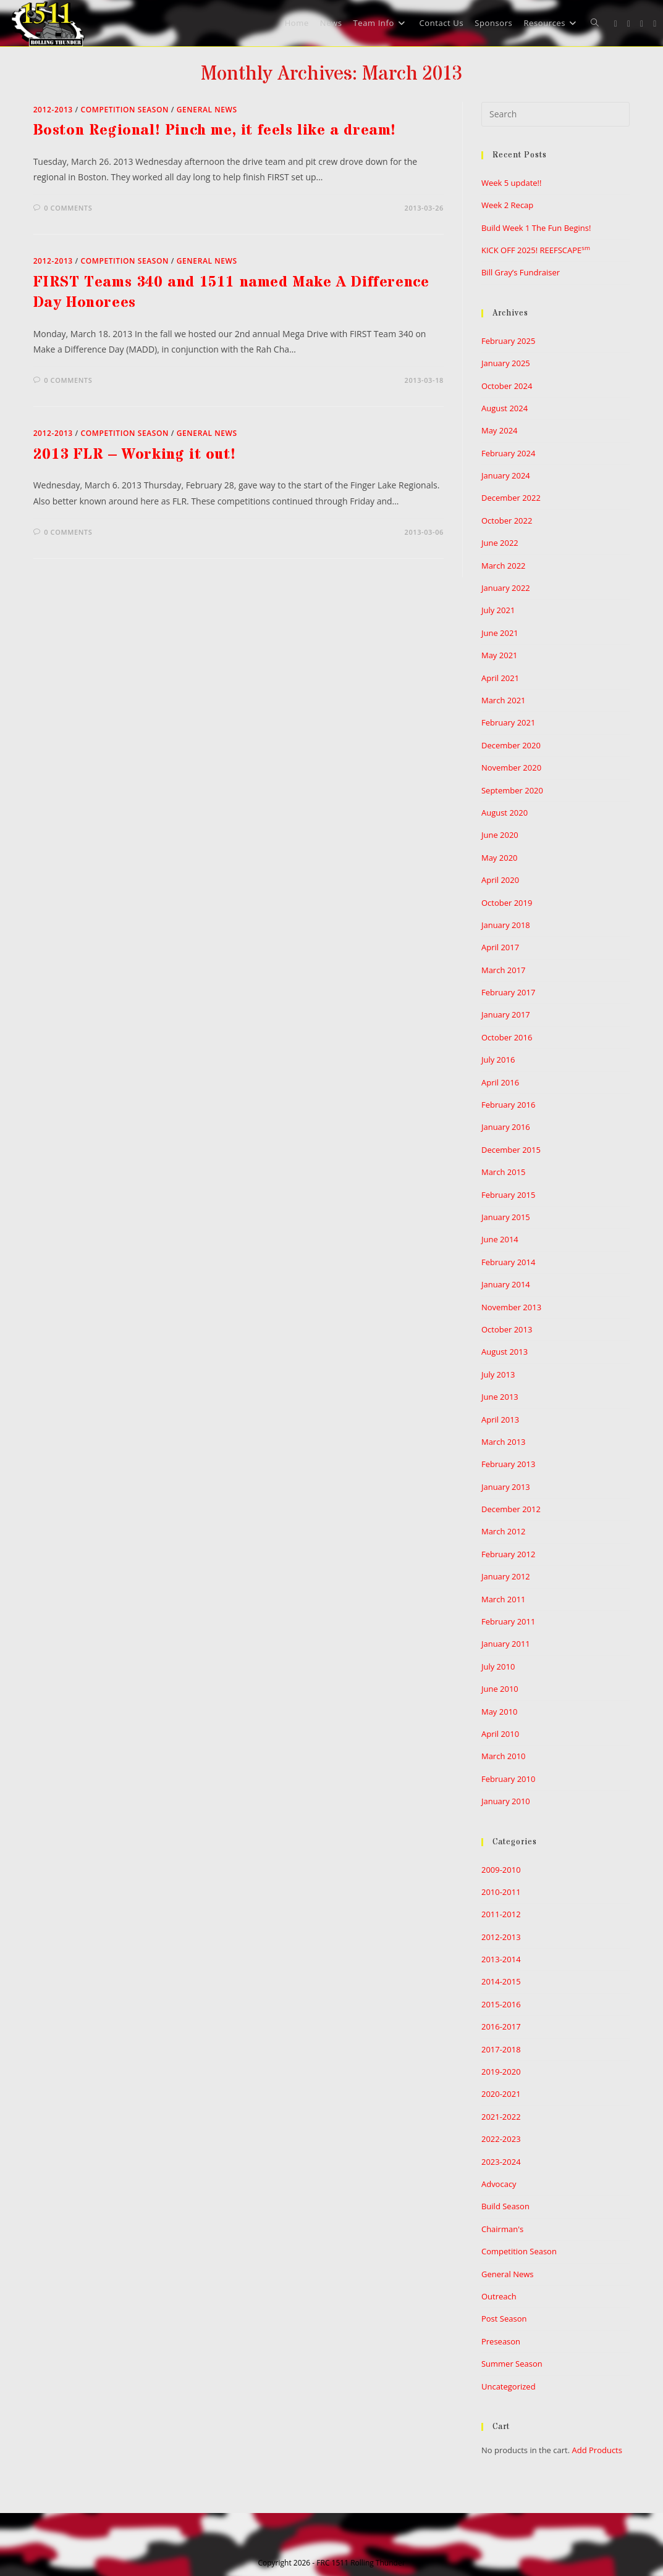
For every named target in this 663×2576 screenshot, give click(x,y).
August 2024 (504, 408)
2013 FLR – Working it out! (134, 455)
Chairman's (502, 2229)
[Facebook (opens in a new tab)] (628, 23)
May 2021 (499, 655)
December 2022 (511, 497)
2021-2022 (501, 2116)
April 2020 (500, 879)
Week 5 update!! (511, 182)
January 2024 (505, 475)
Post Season (504, 2318)
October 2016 (506, 1037)
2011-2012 (501, 1914)
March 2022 (503, 565)
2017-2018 (501, 2049)
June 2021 (499, 632)
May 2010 (499, 1711)
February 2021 (508, 722)
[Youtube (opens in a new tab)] (654, 23)
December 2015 (511, 1149)
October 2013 (506, 1329)
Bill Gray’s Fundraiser (520, 272)
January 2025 (505, 363)
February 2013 (508, 1464)
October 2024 (506, 385)
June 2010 (499, 1688)
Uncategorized (508, 2386)
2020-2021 (501, 2093)
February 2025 (508, 340)
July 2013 (498, 1374)
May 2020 (499, 857)
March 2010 (503, 1756)
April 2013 (500, 1419)
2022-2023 (501, 2138)
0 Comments (68, 207)
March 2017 (503, 970)
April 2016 (500, 1082)
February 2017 (508, 992)
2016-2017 (501, 2026)
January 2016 (505, 1126)
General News (207, 109)
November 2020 (511, 767)
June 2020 (499, 834)
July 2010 (498, 1666)
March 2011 (503, 1599)
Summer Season (512, 2363)
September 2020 (512, 790)
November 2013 (511, 1307)
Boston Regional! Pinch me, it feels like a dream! (214, 130)
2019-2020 (501, 2071)
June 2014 (499, 1239)
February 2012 (508, 1554)
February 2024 (508, 453)
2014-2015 (501, 1981)
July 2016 (498, 1059)
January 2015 (505, 1217)
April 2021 (500, 678)
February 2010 (508, 1778)
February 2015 (508, 1194)
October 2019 (506, 902)
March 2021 (503, 700)
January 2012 (505, 1576)
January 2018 (505, 924)
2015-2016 (501, 2004)
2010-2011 (501, 1891)
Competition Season (125, 109)
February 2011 (508, 1621)
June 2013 (499, 1396)
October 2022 (506, 520)
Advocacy (499, 2183)
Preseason (500, 2341)
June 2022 (499, 542)
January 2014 (505, 1284)
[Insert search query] (555, 114)
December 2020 (511, 745)
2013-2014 (501, 1959)
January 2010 (505, 1801)
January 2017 (505, 1014)
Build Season (505, 2206)
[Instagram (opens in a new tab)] (641, 23)
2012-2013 (53, 109)
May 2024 (499, 430)
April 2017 (500, 947)
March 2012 (503, 1531)
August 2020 (504, 812)
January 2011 (505, 1643)
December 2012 (511, 1509)
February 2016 (508, 1104)
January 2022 (505, 587)
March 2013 (503, 1441)
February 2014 (508, 1262)
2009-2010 (501, 1869)
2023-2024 (501, 2161)
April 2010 (500, 1733)
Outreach (499, 2296)
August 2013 (504, 1351)
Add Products (597, 2450)
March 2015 (503, 1171)
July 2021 (498, 610)
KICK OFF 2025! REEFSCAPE (535, 250)
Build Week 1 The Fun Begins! (536, 227)
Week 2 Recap (507, 205)
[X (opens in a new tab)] (615, 23)
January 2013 (505, 1486)
